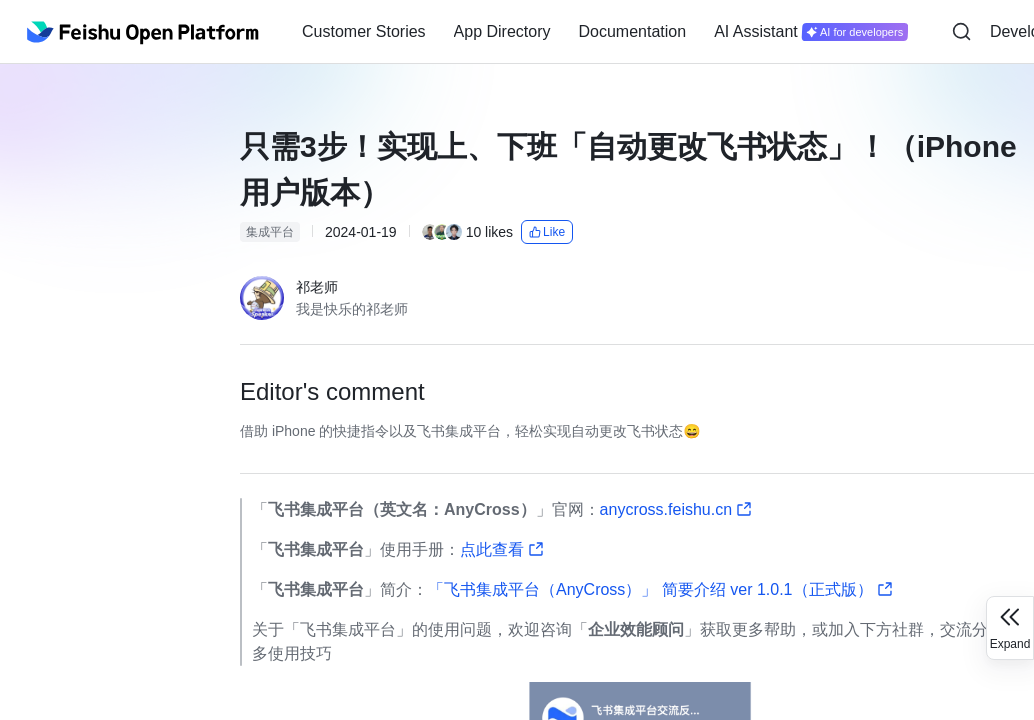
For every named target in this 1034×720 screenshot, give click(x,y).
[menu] (605, 32)
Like (547, 232)
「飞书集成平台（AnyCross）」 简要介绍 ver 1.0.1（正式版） (660, 589)
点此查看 (502, 549)
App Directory (502, 31)
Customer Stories (364, 31)
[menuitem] (364, 32)
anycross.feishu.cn (676, 509)
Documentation (633, 31)
